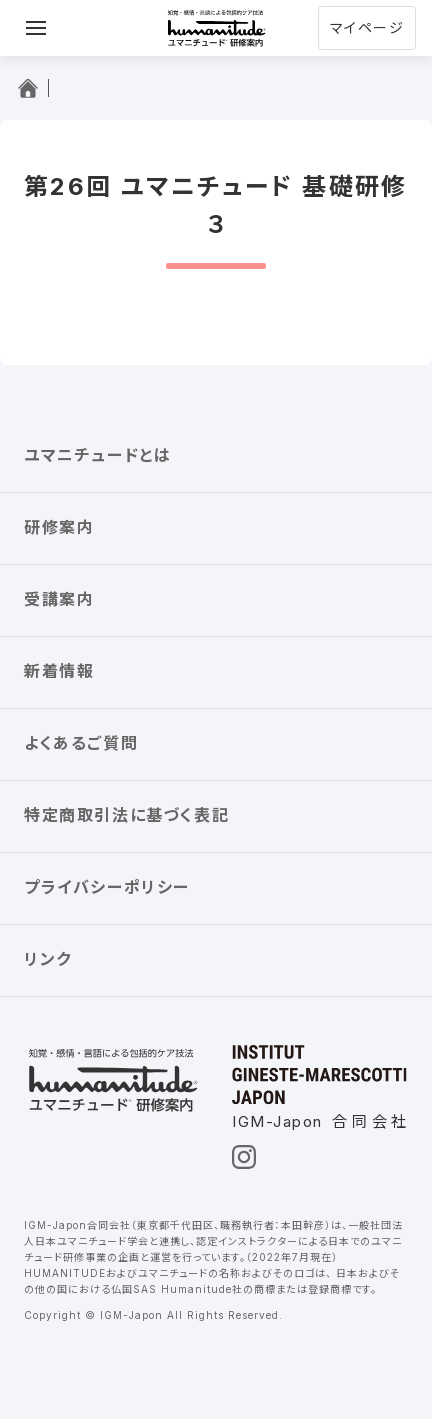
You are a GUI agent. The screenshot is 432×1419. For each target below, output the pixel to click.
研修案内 (59, 527)
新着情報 (59, 671)
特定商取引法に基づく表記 (126, 815)
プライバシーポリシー (107, 887)
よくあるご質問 (81, 743)
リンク (48, 959)
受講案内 (59, 599)
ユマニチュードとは (97, 455)
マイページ (367, 27)
